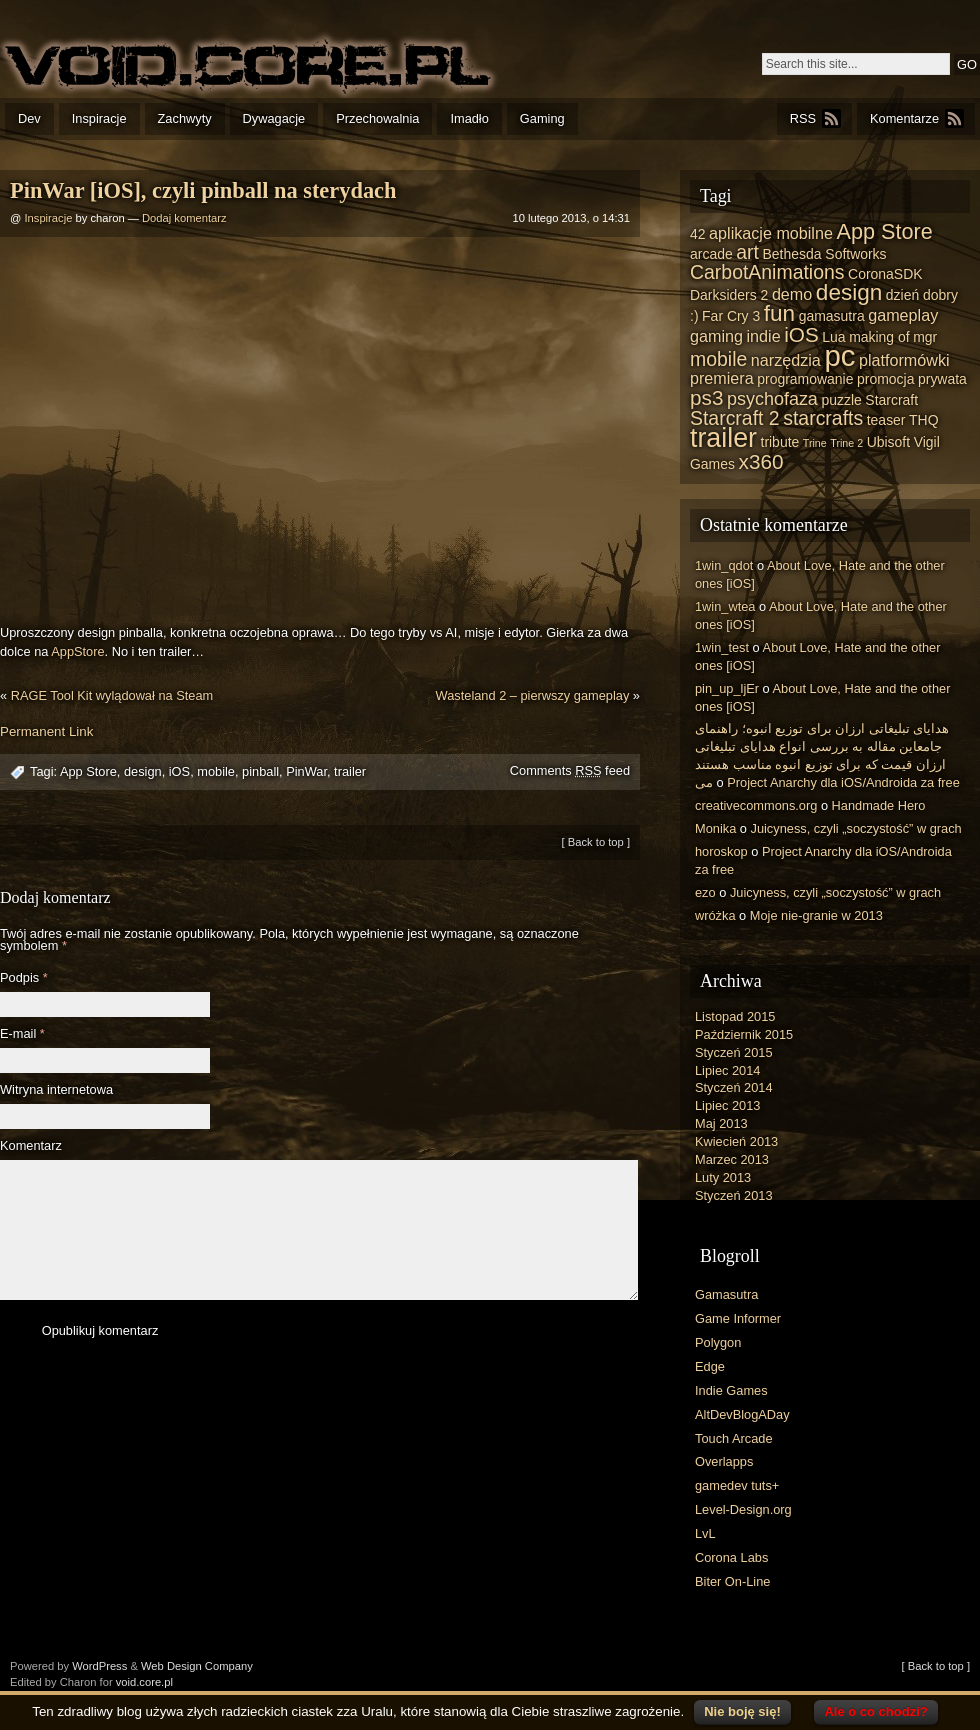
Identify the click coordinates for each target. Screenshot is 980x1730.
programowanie (805, 379)
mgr (925, 337)
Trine (815, 443)
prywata (942, 379)
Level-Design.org (743, 1509)
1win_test (722, 647)
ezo (705, 892)
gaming (716, 336)
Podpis (24, 978)
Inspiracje (99, 118)
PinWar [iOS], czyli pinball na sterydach (203, 190)
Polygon (718, 1342)
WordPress (99, 1666)
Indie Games (731, 1390)
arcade (711, 254)
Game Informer (738, 1318)
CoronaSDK (885, 274)
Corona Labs (731, 1557)
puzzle (841, 400)
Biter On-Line (732, 1581)
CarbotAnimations (767, 272)
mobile (216, 771)
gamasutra (832, 316)
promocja (885, 379)
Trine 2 (846, 443)
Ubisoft (888, 442)
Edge (710, 1366)
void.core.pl (144, 1682)
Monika (715, 828)
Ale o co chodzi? (875, 1711)
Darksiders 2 (729, 295)
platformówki (904, 360)
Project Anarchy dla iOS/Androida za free (843, 782)
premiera (722, 378)
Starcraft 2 (735, 418)
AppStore (77, 651)
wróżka (715, 915)
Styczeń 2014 (734, 1087)
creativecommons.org (756, 805)
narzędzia (786, 360)
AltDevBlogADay (742, 1414)
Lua (833, 337)
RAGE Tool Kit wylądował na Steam (112, 695)
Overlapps (724, 1461)
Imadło (469, 118)
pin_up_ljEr (727, 688)
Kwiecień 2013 (736, 1141)
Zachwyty (185, 118)
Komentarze (904, 118)
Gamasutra (726, 1294)
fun (779, 313)
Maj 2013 (721, 1123)
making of (879, 337)
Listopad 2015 (735, 1016)
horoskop (721, 851)
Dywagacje (274, 118)
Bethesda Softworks (824, 254)
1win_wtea (725, 606)
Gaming (542, 118)
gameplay (903, 315)
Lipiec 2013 (727, 1105)
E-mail (22, 1034)
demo (792, 294)
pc (839, 355)
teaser (886, 420)
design (143, 771)
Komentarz (31, 1146)
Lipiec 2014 (727, 1070)
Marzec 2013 (732, 1159)
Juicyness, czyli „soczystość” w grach (856, 828)
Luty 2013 (723, 1177)
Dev (29, 118)
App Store (88, 771)
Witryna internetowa (56, 1090)
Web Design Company (197, 1666)
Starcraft (891, 400)
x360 (761, 461)
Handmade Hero (879, 805)
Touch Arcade (734, 1438)
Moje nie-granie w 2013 (816, 915)
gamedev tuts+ (737, 1485)
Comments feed (570, 770)
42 (698, 234)
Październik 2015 (744, 1034)
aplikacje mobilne (771, 233)
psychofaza (772, 399)
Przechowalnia (377, 118)
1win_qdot (724, 565)
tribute (780, 442)
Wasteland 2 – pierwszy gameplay (533, 695)
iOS (179, 771)
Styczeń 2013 (734, 1195)
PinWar (306, 771)
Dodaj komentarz (184, 218)
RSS (803, 118)
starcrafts (823, 418)
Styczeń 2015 (734, 1052)
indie (764, 336)
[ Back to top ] (596, 842)
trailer (350, 771)
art (747, 252)
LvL (705, 1533)
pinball (260, 771)
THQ (923, 420)
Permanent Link (46, 731)
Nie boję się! (742, 1711)
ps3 (706, 397)
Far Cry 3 (731, 316)
